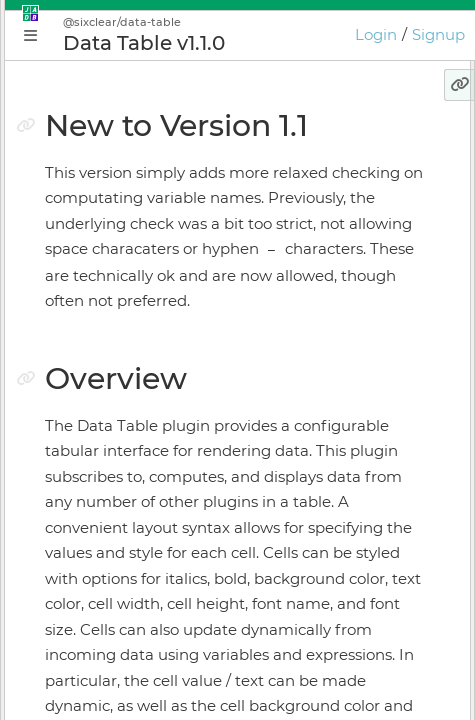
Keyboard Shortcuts (122, 593)
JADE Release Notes (122, 663)
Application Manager (125, 348)
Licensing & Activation (130, 523)
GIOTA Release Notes (125, 698)
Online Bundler (106, 488)
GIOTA (72, 558)
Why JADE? (92, 243)
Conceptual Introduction (139, 278)
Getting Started (107, 313)
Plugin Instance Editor (130, 383)
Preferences (94, 628)
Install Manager (105, 453)
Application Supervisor (132, 418)
